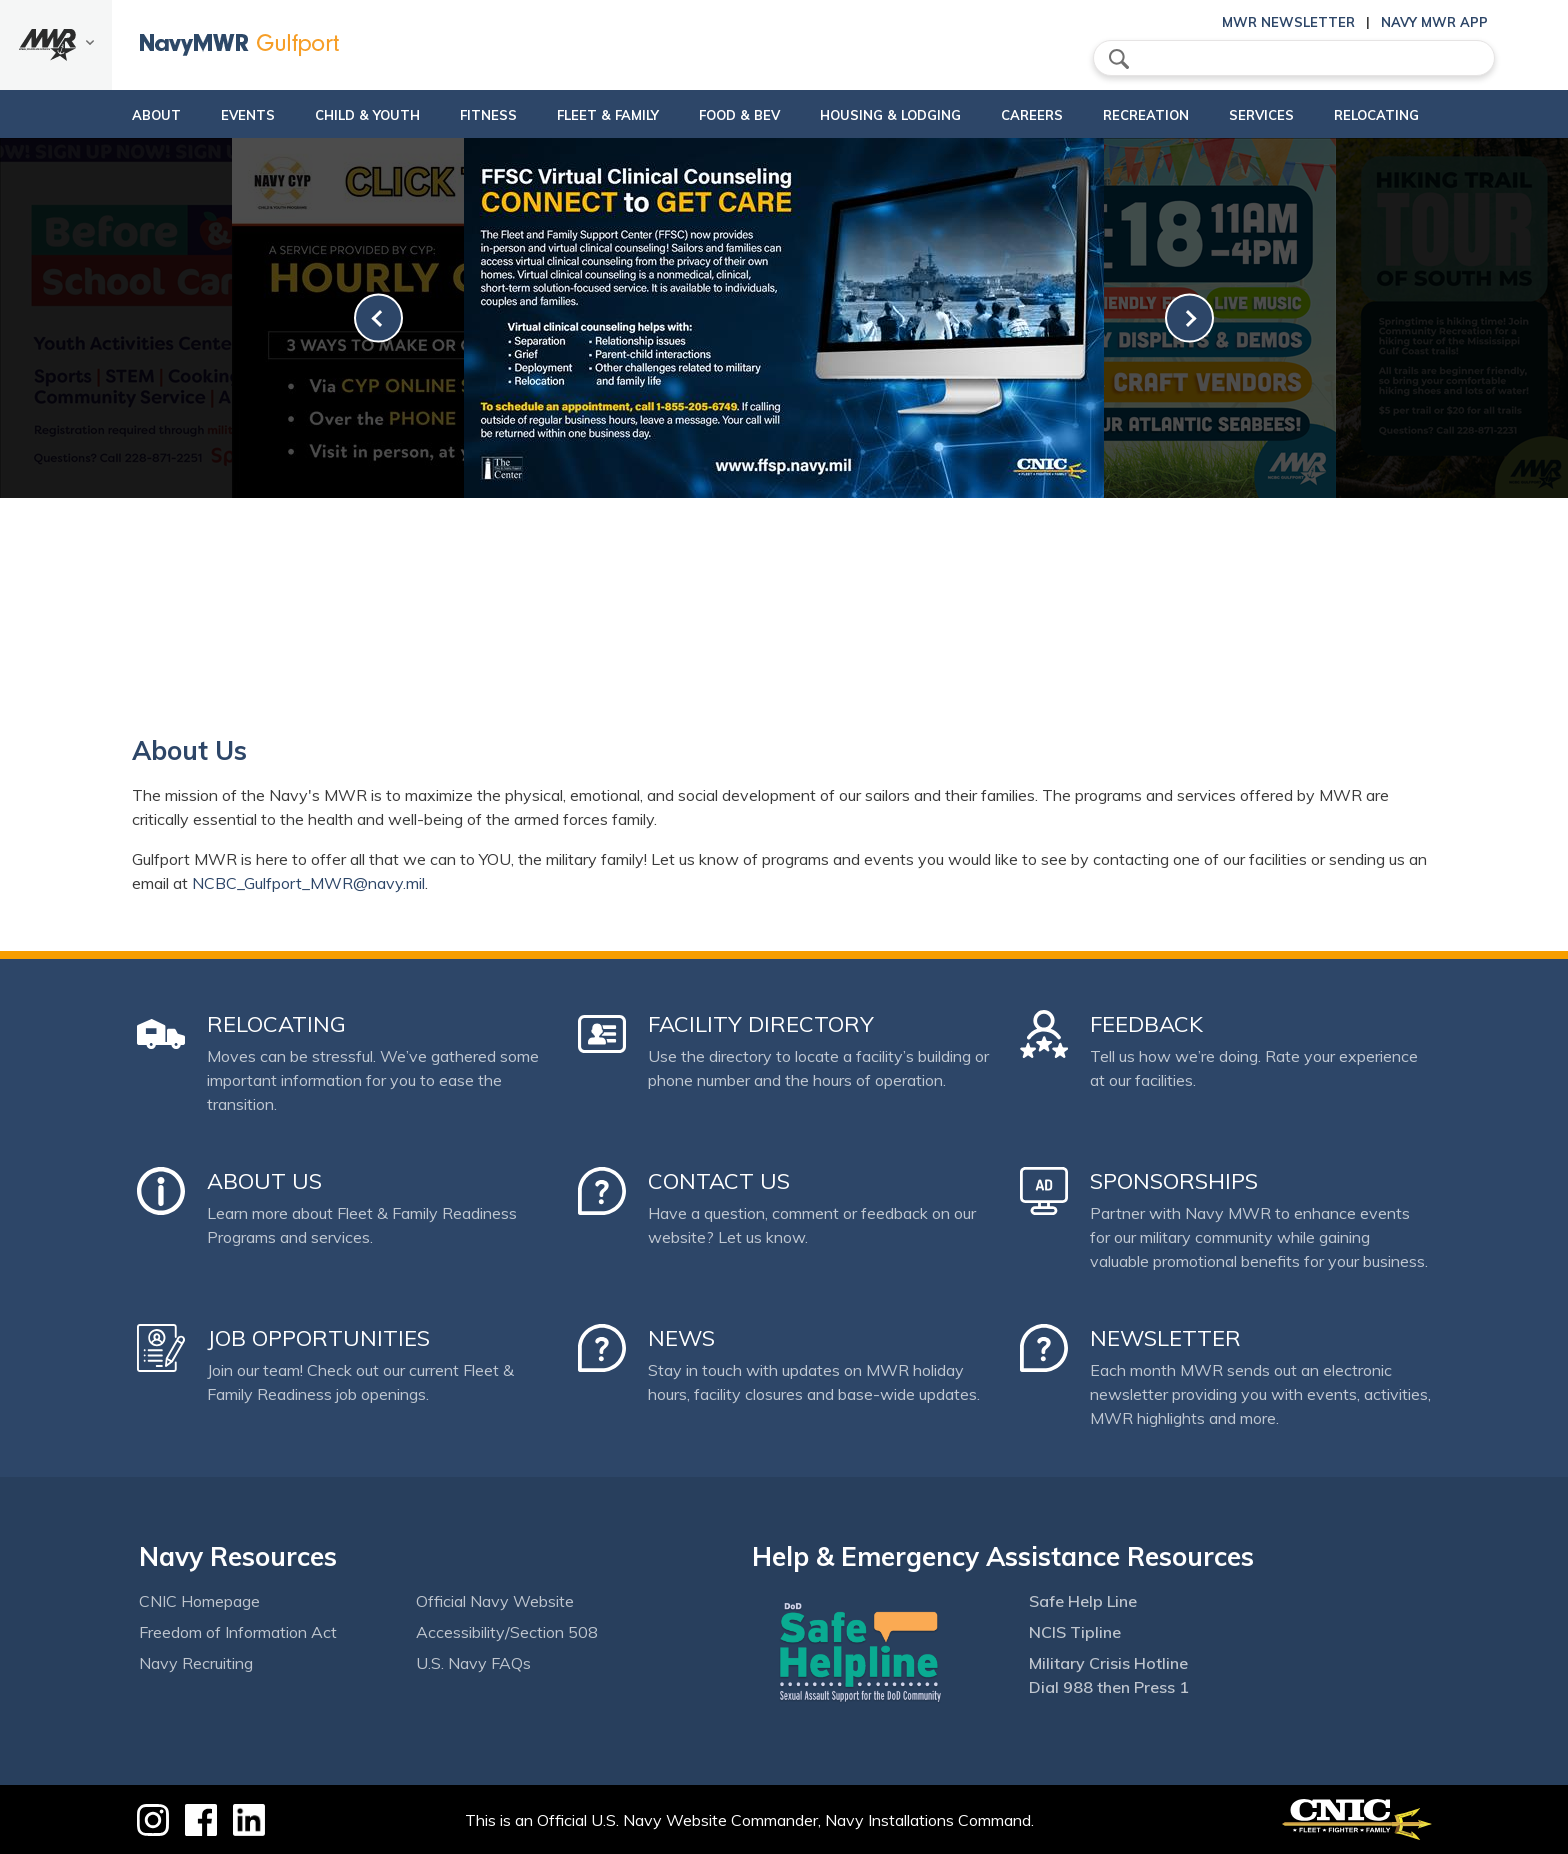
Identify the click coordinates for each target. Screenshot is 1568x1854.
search (1119, 59)
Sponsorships (1174, 1181)
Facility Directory (761, 1024)
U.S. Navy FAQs (473, 1663)
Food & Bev (730, 115)
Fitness (462, 115)
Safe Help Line (1083, 1601)
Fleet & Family (599, 115)
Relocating (1435, 115)
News (681, 1338)
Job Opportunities (318, 1338)
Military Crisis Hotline (1108, 1663)
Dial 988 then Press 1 (1109, 1687)
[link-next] (1189, 318)
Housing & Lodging (898, 115)
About (96, 115)
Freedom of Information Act (238, 1632)
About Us (264, 1181)
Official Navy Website (495, 1601)
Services (1303, 115)
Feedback (1146, 1024)
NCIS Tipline (1075, 1632)
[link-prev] (378, 318)
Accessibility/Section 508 (507, 1632)
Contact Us (719, 1181)
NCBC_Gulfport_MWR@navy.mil (308, 883)
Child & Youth (324, 115)
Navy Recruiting (196, 1663)
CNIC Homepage (199, 1601)
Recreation (1171, 115)
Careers (1057, 115)
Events (205, 115)
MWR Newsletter (1288, 22)
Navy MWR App (1434, 22)
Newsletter (1165, 1338)
